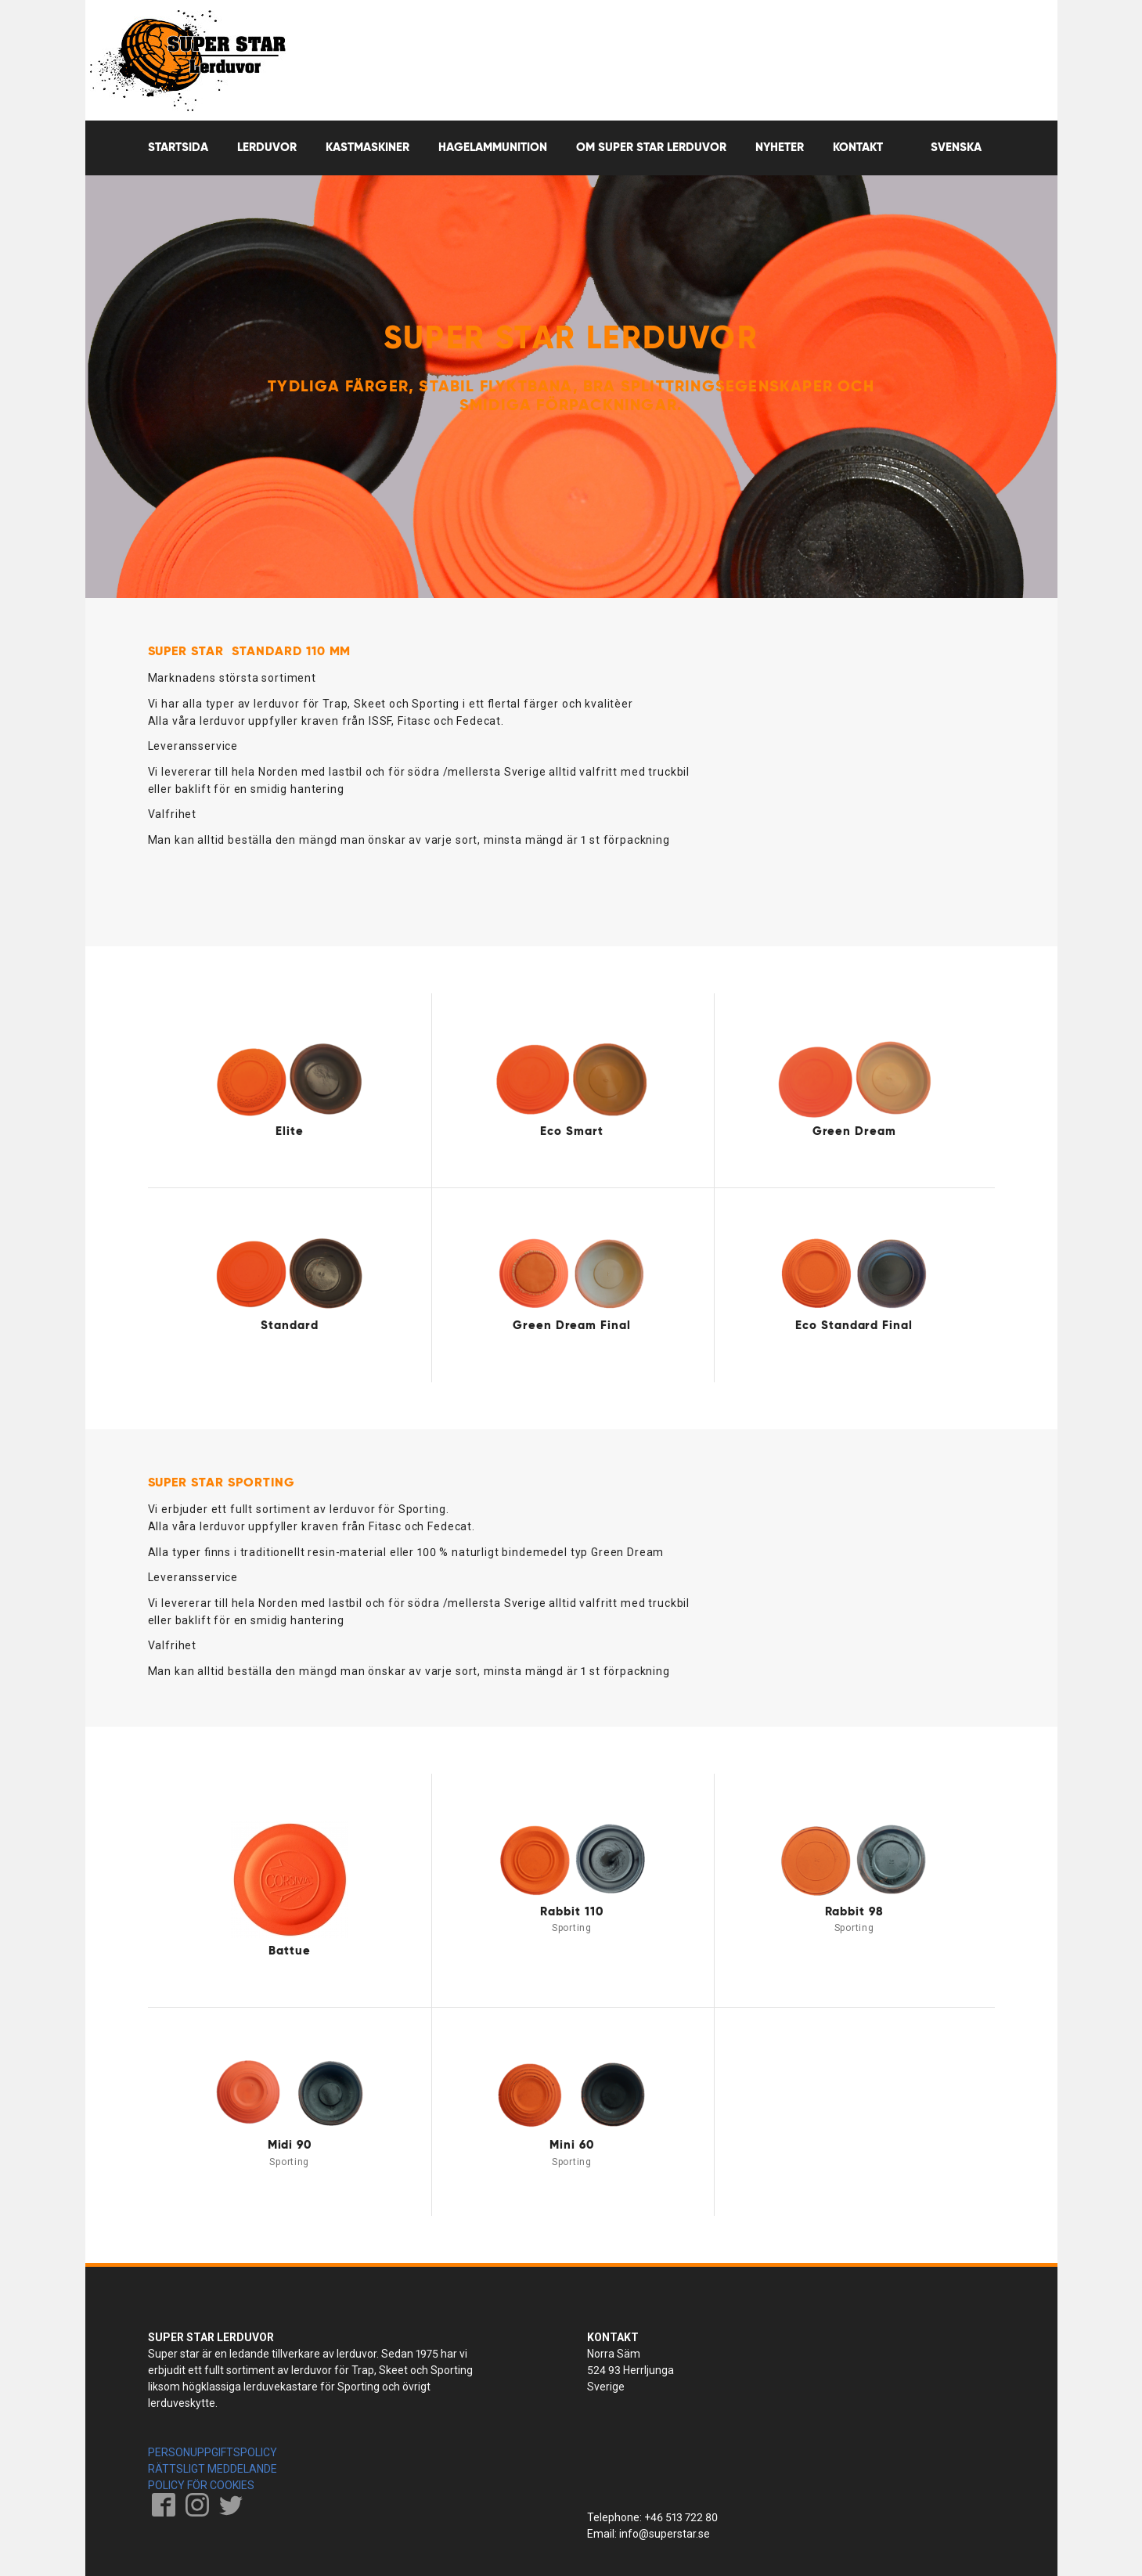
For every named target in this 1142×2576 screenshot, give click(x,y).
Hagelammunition (492, 147)
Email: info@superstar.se (648, 2533)
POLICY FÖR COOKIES (201, 2485)
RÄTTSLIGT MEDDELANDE (212, 2469)
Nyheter (779, 147)
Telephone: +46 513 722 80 (652, 2517)
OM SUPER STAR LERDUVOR (651, 147)
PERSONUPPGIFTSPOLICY (212, 2452)
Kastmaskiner (367, 147)
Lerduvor (267, 147)
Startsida (178, 147)
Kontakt (858, 147)
